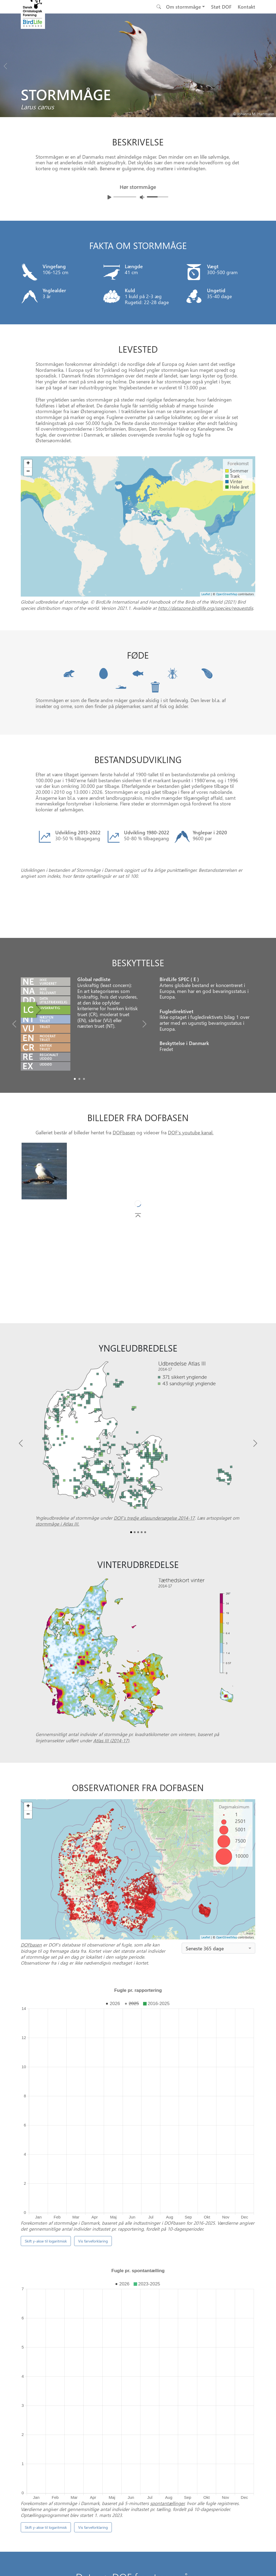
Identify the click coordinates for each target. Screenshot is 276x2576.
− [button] (28, 472)
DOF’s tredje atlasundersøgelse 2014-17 (154, 1586)
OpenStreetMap (226, 594)
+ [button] (28, 464)
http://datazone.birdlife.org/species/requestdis (205, 608)
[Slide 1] (140, 2433)
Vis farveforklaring (93, 2182)
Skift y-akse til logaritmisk (46, 2182)
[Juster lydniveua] (142, 197)
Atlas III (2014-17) (111, 1808)
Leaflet (205, 594)
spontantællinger (167, 2318)
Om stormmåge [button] (183, 7)
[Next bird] (270, 65)
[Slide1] (79, 1147)
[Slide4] (145, 1600)
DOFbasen (124, 1200)
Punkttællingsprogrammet (194, 2408)
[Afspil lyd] (109, 197)
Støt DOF (221, 7)
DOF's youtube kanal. (190, 1200)
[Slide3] (142, 1600)
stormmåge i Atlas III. (57, 1592)
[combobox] (218, 2016)
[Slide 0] (136, 2433)
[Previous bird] (5, 65)
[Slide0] (75, 1147)
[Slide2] (84, 1147)
